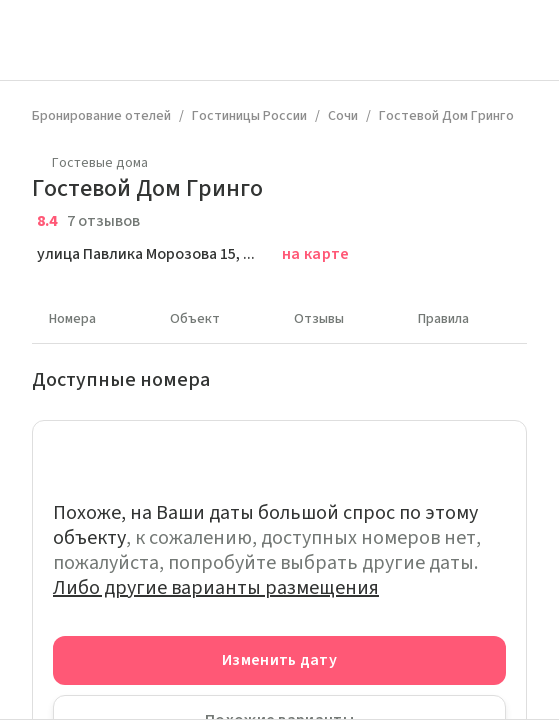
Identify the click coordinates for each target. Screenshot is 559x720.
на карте (316, 254)
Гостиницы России (249, 116)
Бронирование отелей (101, 116)
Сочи (343, 116)
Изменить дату (279, 660)
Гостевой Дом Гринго (446, 116)
